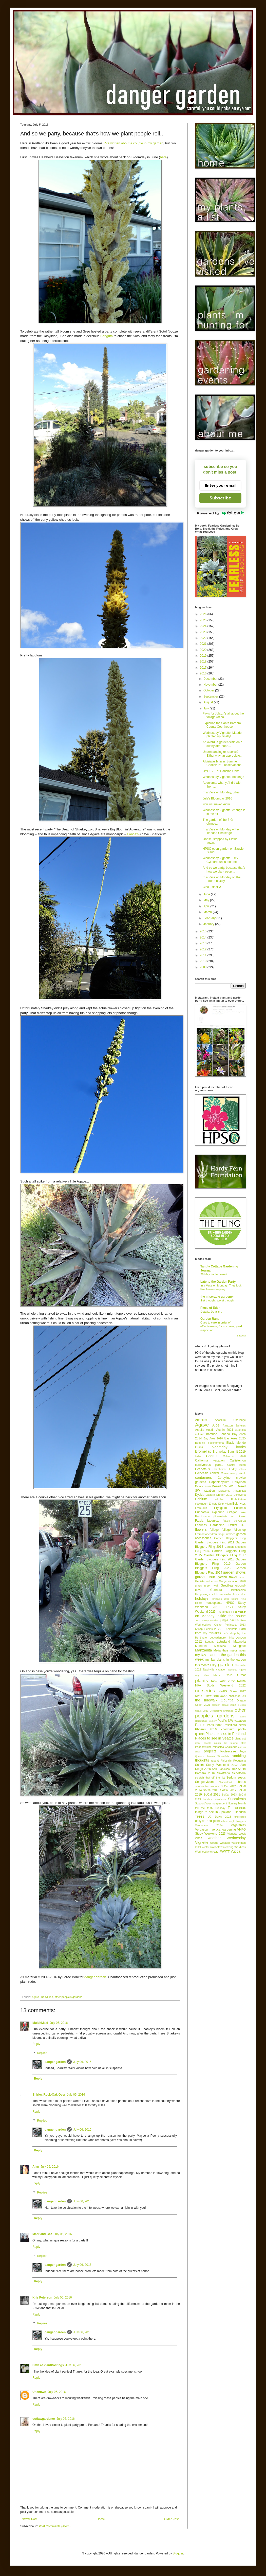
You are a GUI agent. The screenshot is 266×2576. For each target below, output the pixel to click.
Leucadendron (218, 1637)
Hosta (198, 1602)
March (208, 912)
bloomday (219, 1447)
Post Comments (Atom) (54, 2526)
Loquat (209, 1641)
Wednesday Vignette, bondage (223, 777)
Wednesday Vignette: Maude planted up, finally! (222, 734)
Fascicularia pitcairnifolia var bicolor (220, 1516)
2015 (203, 931)
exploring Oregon (225, 1512)
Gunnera (216, 1590)
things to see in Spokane (213, 1812)
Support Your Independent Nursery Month (220, 1803)
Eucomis (240, 1508)
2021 (203, 644)
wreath (214, 1851)
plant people (203, 1743)
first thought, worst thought (217, 1300)
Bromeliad (203, 1451)
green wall (211, 1585)
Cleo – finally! (212, 887)
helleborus (217, 1594)
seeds (242, 1777)
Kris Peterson (42, 2297)
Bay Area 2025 (235, 1438)
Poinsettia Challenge (224, 1746)
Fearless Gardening (209, 1525)
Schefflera (239, 1773)
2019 (203, 655)
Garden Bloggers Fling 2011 (214, 1542)
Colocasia (201, 1473)
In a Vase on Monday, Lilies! (221, 792)
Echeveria (240, 1494)
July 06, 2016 (82, 2062)
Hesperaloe (239, 1594)
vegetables (238, 1825)
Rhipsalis (226, 1760)
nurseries (205, 1690)
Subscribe (220, 498)
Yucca (235, 1851)
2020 (203, 650)
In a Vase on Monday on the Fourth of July (221, 879)
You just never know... (217, 804)
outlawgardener (43, 2419)
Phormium (227, 1729)
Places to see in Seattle (214, 1738)
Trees (199, 1816)
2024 (203, 626)
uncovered (240, 1816)
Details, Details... (211, 1311)
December (210, 679)
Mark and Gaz (42, 2234)
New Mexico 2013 (218, 1675)
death (208, 1486)
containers (203, 1477)
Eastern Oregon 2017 (218, 1494)
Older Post (171, 2519)
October (209, 690)
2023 (203, 632)
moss (242, 1650)
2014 (203, 937)
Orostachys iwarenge (221, 1710)
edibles (219, 1499)
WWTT (225, 1851)
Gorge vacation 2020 (232, 1581)
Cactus (211, 1456)
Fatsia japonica (207, 1520)
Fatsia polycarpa (234, 1520)
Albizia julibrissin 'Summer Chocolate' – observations (222, 763)
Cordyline (224, 1478)
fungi (220, 1534)
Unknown (39, 2392)
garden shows (234, 1572)
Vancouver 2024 (208, 1825)
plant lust (240, 1738)
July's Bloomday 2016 (217, 798)
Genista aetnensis (206, 1581)
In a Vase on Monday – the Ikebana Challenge (221, 831)
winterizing (227, 1847)
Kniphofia (231, 1628)
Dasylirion (47, 1996)
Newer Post (29, 2519)
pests (242, 1725)
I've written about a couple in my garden (133, 143)
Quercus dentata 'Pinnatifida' (212, 1756)
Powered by (220, 513)
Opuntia (227, 1700)
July (206, 708)
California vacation (209, 1460)
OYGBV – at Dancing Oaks (221, 771)
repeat (215, 1760)
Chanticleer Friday (225, 1469)
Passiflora (230, 1725)
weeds (214, 1842)
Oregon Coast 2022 (224, 1704)
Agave (36, 1996)
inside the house (231, 1616)
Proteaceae (228, 1751)
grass (198, 1585)
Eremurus (201, 1507)
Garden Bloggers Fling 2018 (214, 1559)
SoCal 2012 (228, 1786)
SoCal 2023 (229, 1794)
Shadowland (225, 1782)
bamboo (211, 1434)
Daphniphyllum (219, 1482)
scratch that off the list (210, 1777)
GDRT (242, 1577)
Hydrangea (223, 1611)
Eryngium (220, 1508)
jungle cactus (229, 1620)
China (242, 1469)
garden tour (205, 1577)
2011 (203, 955)
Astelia (199, 1430)
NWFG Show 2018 (207, 1695)
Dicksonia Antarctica (232, 1490)
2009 (203, 967)
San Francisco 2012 (224, 1768)
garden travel (227, 1577)
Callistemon (238, 1460)
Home (101, 2519)
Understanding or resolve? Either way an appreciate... (222, 753)
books (241, 1447)
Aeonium (201, 1420)
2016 (203, 673)
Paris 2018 (214, 1725)
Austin (210, 1430)
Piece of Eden (210, 1308)
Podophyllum (203, 1746)
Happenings (202, 1594)
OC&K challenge (230, 1695)
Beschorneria (216, 1442)
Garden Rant (209, 1318)
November (210, 684)
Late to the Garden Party (218, 1281)
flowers (201, 1529)
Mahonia (201, 1646)
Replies (42, 2053)
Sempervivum (204, 1782)
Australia (240, 1429)
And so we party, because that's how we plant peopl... (224, 869)
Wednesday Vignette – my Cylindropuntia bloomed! (221, 859)
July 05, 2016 (59, 2023)
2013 (203, 943)
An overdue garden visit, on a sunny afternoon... (222, 743)
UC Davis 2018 (219, 1816)
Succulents (237, 1799)
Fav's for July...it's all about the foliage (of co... (223, 715)
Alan (35, 2166)
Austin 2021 (224, 1430)
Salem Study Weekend (212, 1765)
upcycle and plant (207, 1821)
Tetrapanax (237, 1808)
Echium (201, 1499)
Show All (241, 1335)
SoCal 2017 (228, 1790)
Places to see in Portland (225, 1734)
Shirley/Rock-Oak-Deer (48, 2094)
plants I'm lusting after (230, 1743)
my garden (221, 1664)
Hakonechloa (238, 1589)
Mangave (239, 1646)
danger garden (95, 1977)
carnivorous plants (209, 1465)
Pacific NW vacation (232, 1720)
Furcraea (229, 1534)
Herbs (227, 1594)
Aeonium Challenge (230, 1419)
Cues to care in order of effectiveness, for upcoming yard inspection (221, 1326)
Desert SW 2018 (224, 1486)
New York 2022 (223, 1681)
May (206, 900)
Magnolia (239, 1641)
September (211, 696)
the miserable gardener (217, 1296)
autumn (199, 1434)
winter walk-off (211, 1847)
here (163, 157)
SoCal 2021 (211, 1794)
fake (243, 1512)
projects (210, 1751)
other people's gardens (68, 1996)
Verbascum (202, 1829)
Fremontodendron (206, 1534)
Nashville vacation (214, 1669)
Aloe (216, 1425)
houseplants (214, 1603)
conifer (214, 1473)
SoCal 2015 (211, 1790)
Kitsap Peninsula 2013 (230, 1624)
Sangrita (107, 336)
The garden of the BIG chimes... (218, 821)
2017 (203, 667)
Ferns (232, 1525)
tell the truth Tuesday (210, 1807)
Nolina (241, 1681)
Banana (224, 1434)
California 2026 (234, 1456)
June (207, 894)
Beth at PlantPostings (48, 2365)
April (206, 906)
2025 (203, 620)
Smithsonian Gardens (207, 1786)
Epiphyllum (225, 1503)
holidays (201, 1598)
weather (214, 1838)
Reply (36, 2044)
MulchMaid (40, 2023)
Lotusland (223, 1641)
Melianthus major (225, 1650)
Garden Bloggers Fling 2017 (225, 1555)
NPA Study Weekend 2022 (220, 1685)
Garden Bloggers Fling (230, 1538)
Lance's (133, 834)
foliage (214, 1529)
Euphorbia (202, 1512)
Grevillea (227, 1585)
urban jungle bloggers (233, 1821)
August (208, 702)
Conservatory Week (233, 1473)
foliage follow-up (234, 1529)
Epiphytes (239, 1503)
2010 (203, 961)
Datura (199, 1486)
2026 (203, 614)
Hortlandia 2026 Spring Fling (228, 1598)
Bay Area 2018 (213, 1438)
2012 (203, 949)
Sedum (231, 1777)
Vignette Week (236, 1833)
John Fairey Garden (206, 1620)
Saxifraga (223, 1773)
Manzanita (203, 1650)
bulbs (198, 1456)
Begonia (200, 1442)
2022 (203, 638)
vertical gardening (224, 1829)
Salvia (235, 1765)
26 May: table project (213, 1274)
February (209, 918)
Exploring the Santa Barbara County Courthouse (222, 724)
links (231, 1637)
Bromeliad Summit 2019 (229, 1451)
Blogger (178, 2553)
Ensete (213, 1503)
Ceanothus (202, 1469)
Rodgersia (239, 1760)
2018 (203, 661)
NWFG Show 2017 (232, 1691)
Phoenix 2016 (206, 1729)
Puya (242, 1751)
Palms (200, 1725)
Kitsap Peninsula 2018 (209, 1628)
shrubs (241, 1782)
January (209, 924)
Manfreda (220, 1645)
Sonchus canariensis (214, 1799)
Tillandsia (239, 1812)
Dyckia (199, 1494)
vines (198, 1838)
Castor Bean (236, 1464)
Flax (243, 1525)
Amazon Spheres (234, 1425)
